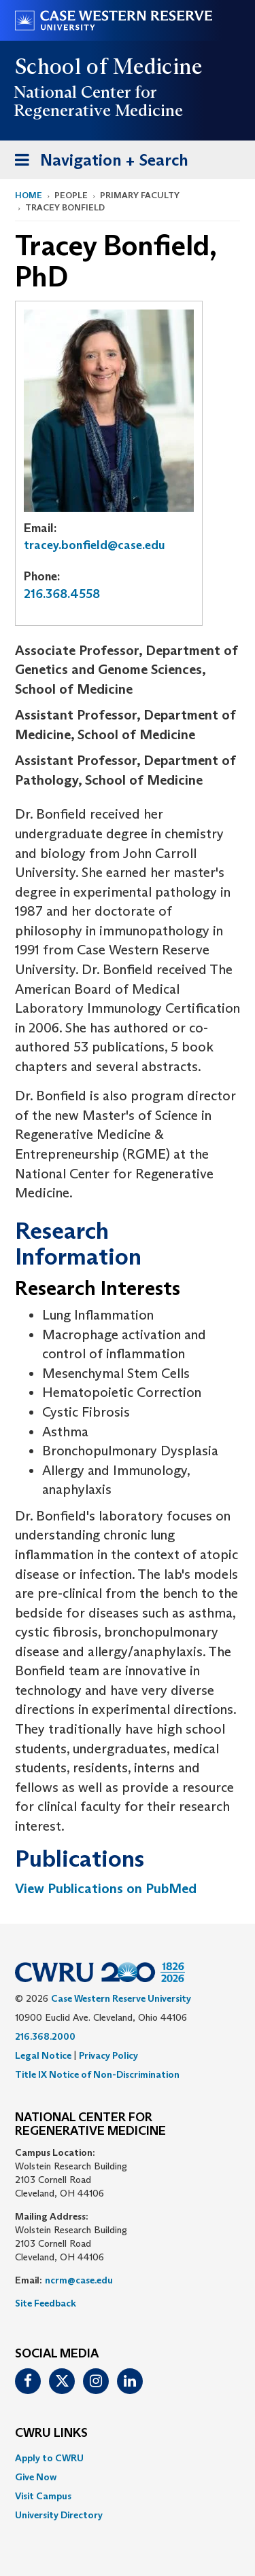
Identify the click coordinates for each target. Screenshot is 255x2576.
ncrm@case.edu (79, 2280)
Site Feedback (45, 2303)
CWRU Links (51, 2433)
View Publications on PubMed (106, 1888)
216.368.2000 (45, 2036)
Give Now (35, 2477)
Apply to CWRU (49, 2458)
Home (28, 195)
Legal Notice (43, 2055)
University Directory (59, 2515)
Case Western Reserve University (121, 1998)
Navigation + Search (97, 162)
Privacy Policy (108, 2055)
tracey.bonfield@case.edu (94, 545)
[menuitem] (127, 2457)
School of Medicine (109, 66)
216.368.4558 (62, 593)
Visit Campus (43, 2496)
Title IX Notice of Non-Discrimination (97, 2074)
